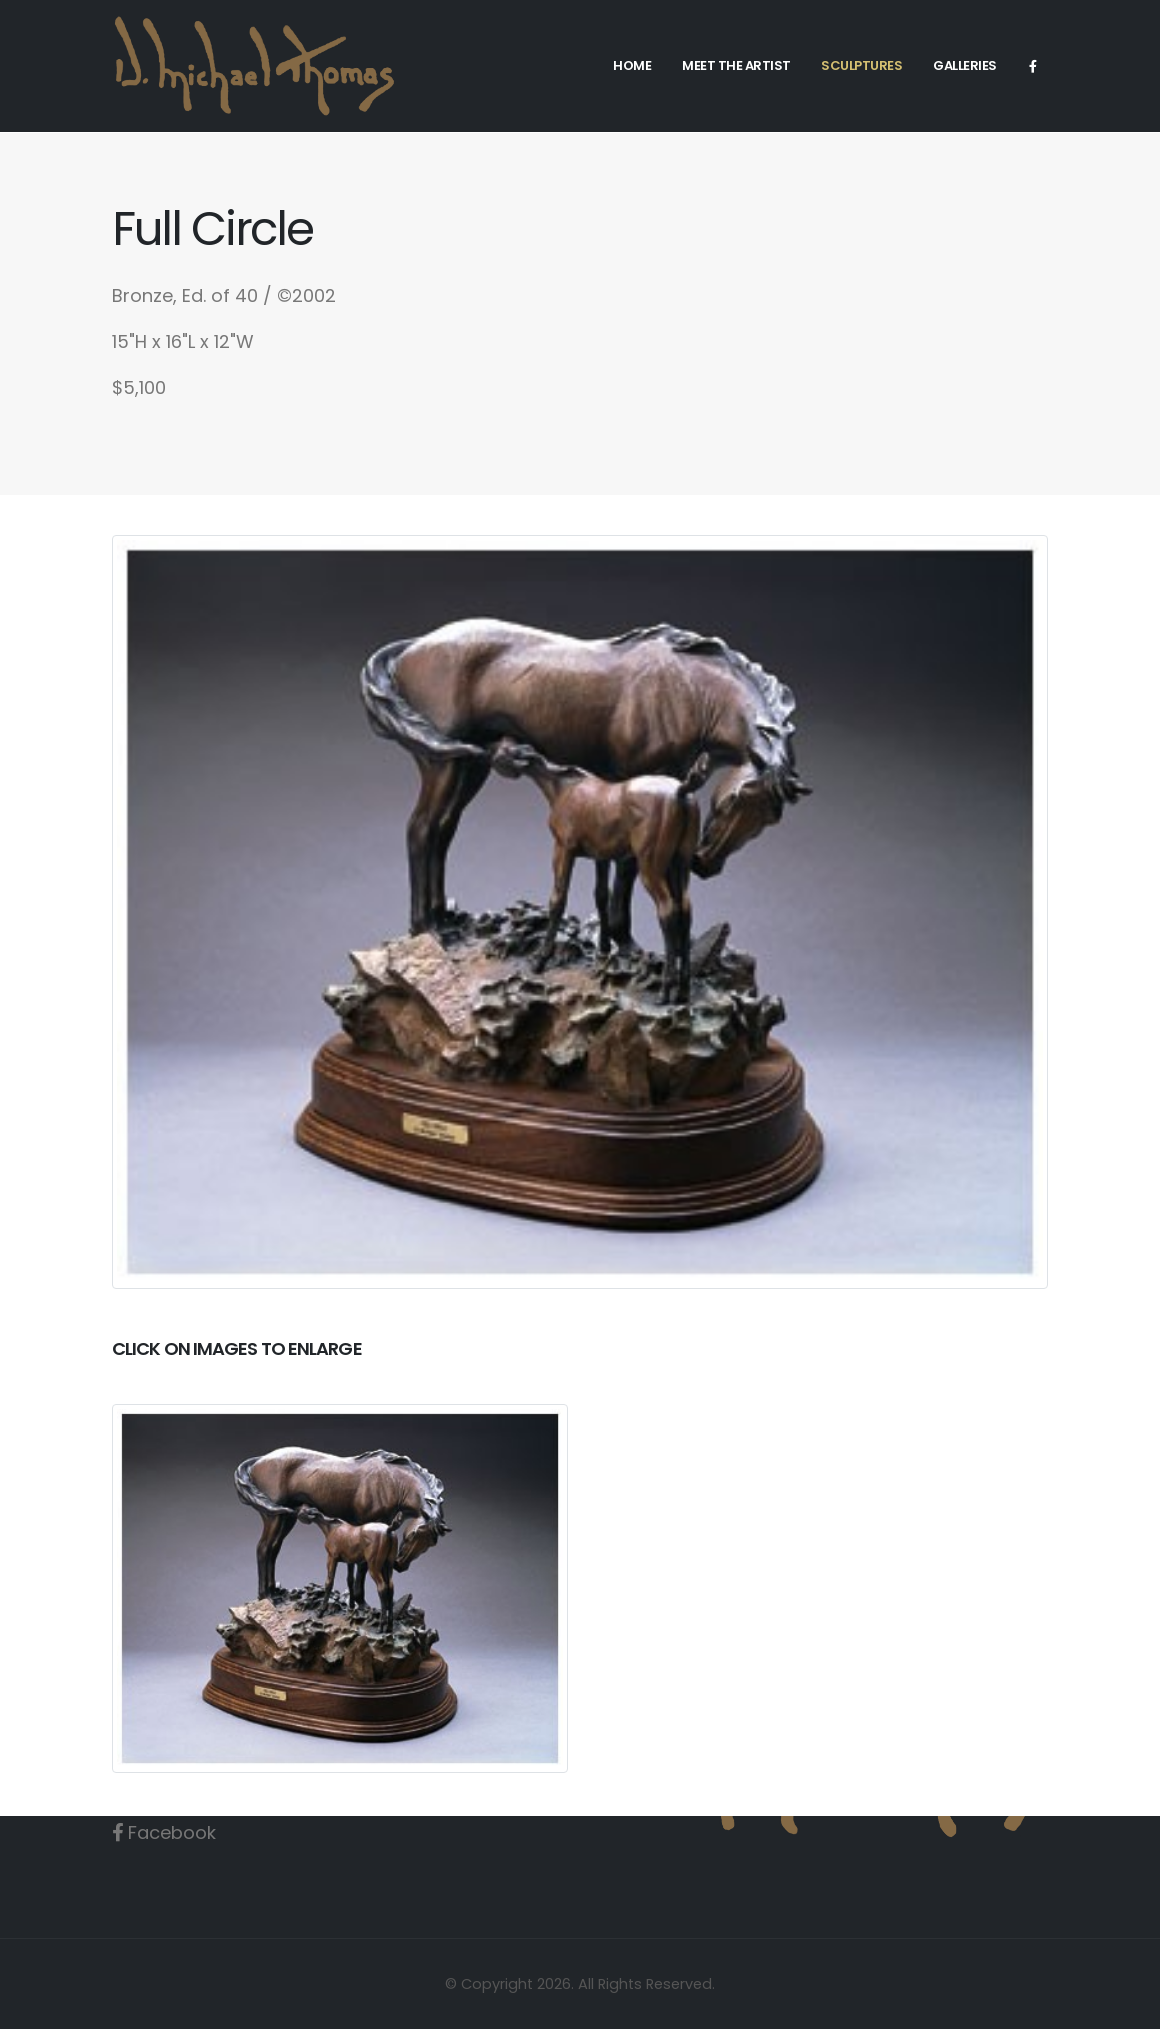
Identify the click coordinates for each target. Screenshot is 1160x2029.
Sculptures (861, 65)
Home (632, 65)
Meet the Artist (736, 65)
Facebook (181, 1832)
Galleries (965, 65)
